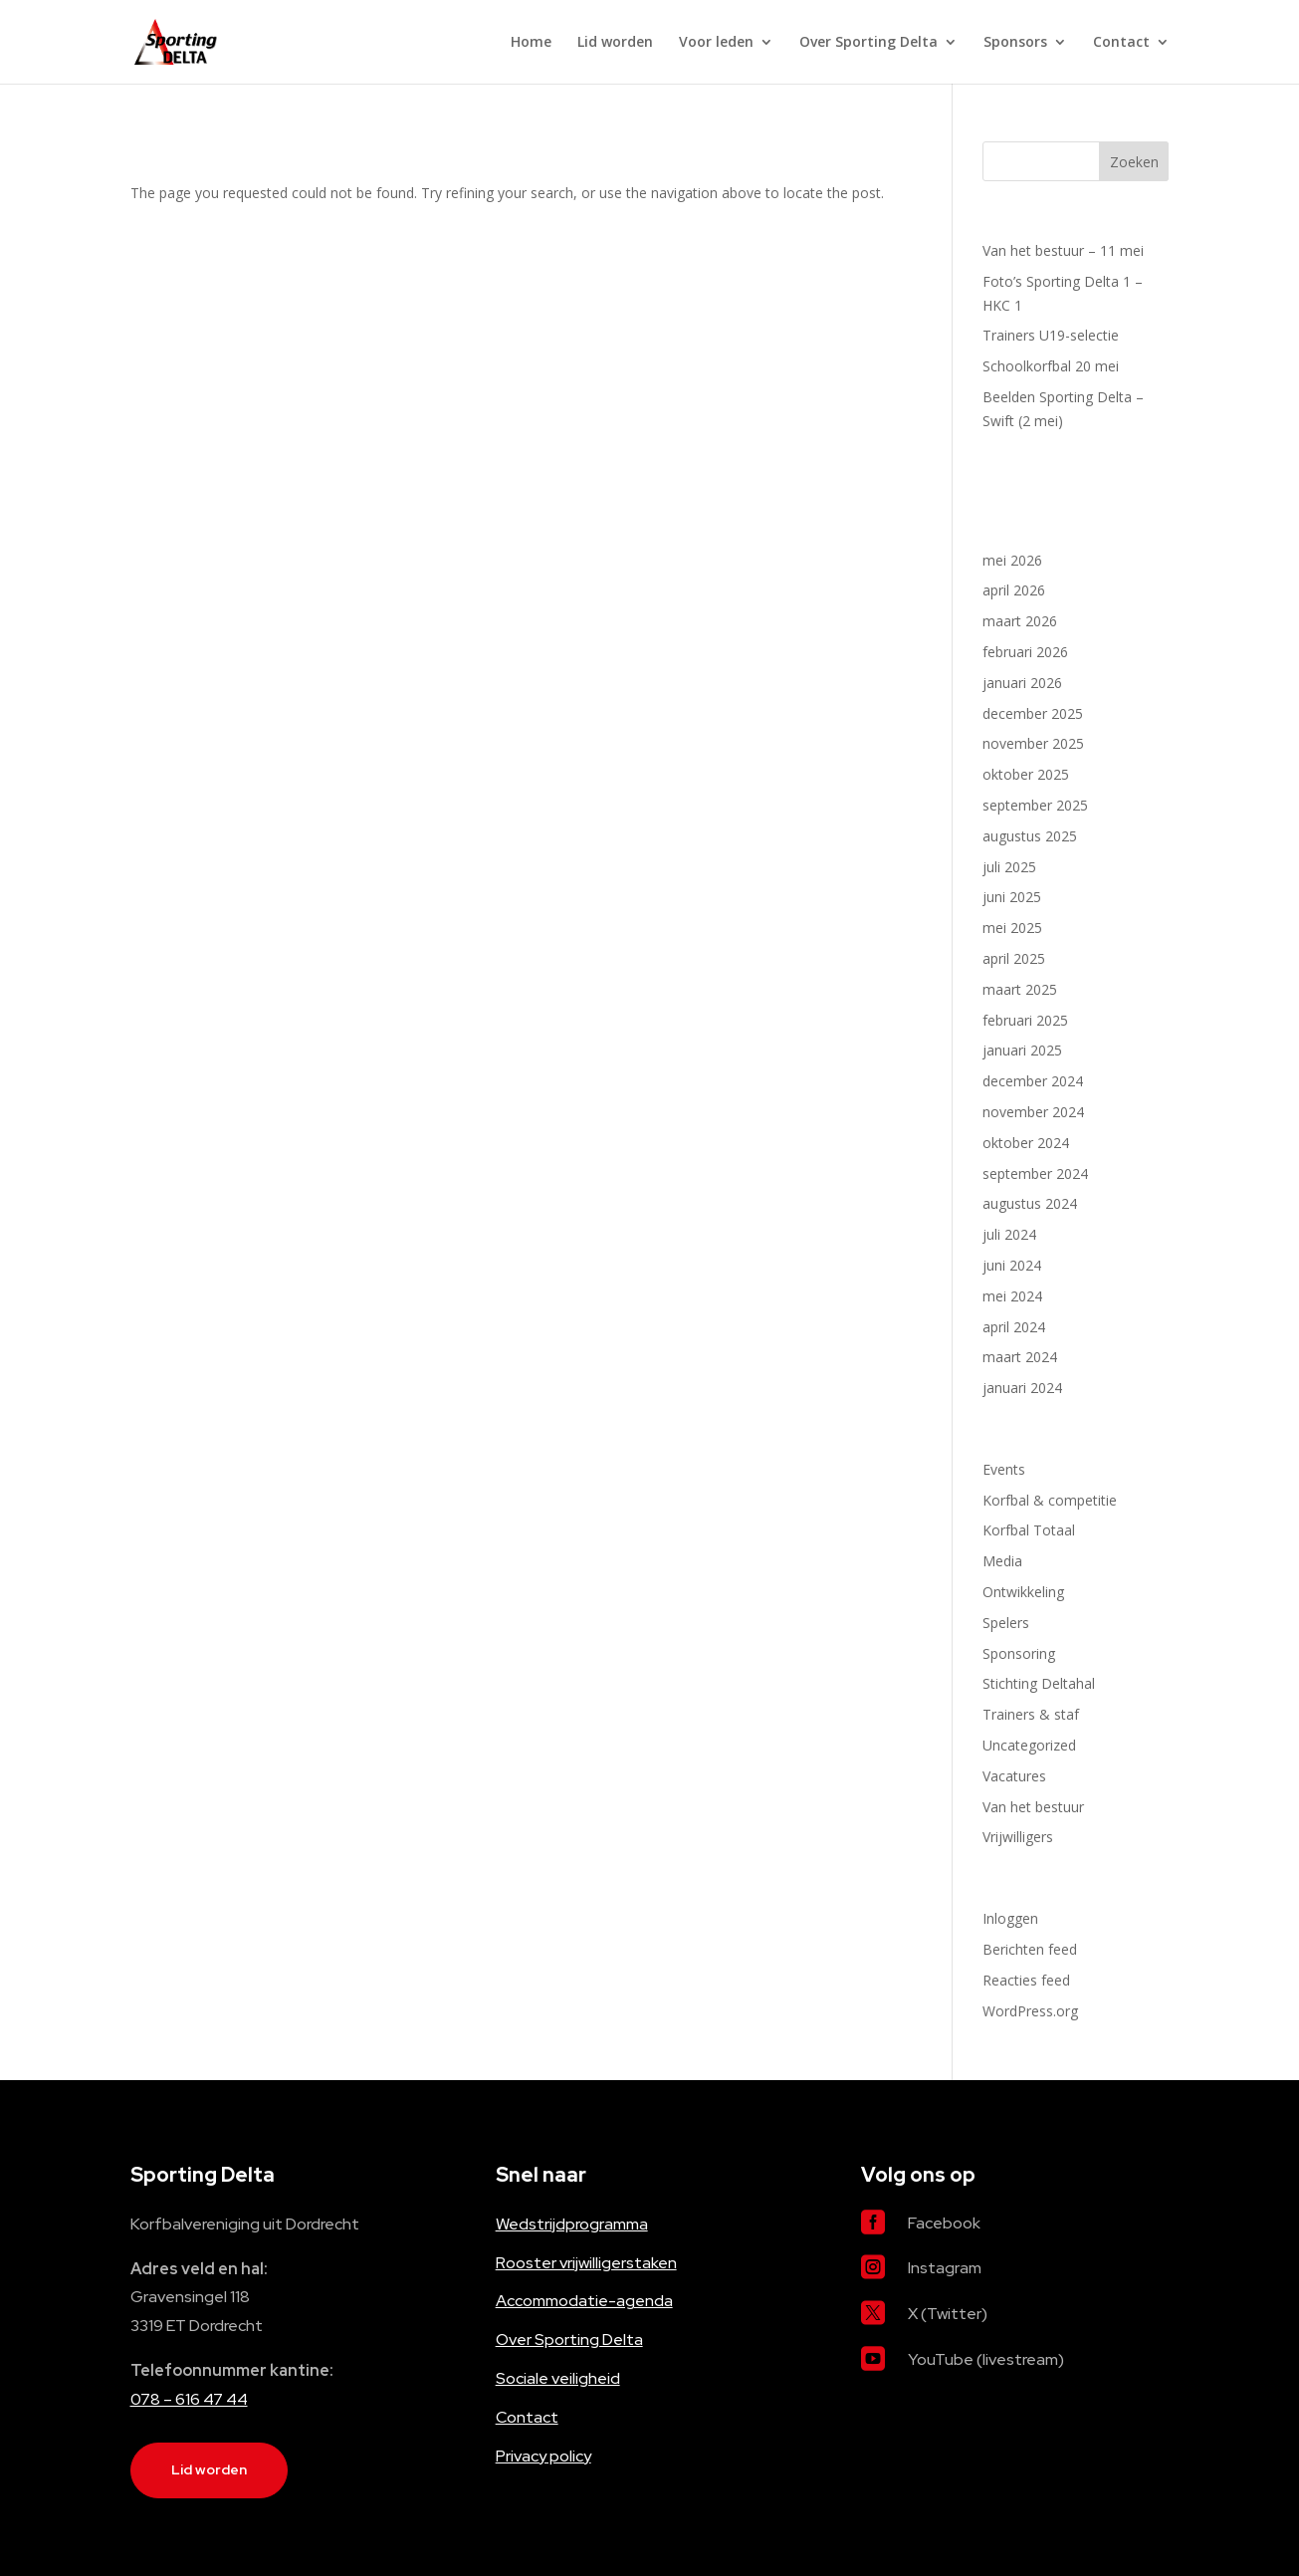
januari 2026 (1022, 682)
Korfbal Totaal (1028, 1530)
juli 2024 (1009, 1234)
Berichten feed (1029, 1949)
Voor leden (716, 43)
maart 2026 (1019, 620)
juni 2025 (1011, 896)
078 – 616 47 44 (189, 2399)
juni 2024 (1011, 1265)
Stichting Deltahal (1038, 1683)
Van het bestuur (1033, 1806)
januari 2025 (1022, 1050)
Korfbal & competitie (1049, 1500)
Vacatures (1014, 1775)
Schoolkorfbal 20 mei (1050, 365)
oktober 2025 (1025, 774)
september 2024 (1035, 1173)
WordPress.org (1030, 2010)
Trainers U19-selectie (1050, 335)
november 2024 (1033, 1111)
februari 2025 (1025, 1020)
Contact (1121, 43)
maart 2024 (1019, 1356)
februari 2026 (1025, 651)
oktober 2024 (1025, 1142)
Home (531, 43)
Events (1003, 1469)
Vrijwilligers (1017, 1836)
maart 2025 (1019, 989)
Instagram (944, 2267)
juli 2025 (1009, 866)
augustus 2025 (1029, 835)
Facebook (944, 2223)
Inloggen (1010, 1918)
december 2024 (1032, 1080)
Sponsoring (1018, 1653)
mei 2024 (1012, 1296)
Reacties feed (1026, 1980)
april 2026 (1013, 590)
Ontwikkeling (1023, 1591)
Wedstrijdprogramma (572, 2224)
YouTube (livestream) (986, 2359)
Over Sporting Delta (868, 43)
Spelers (1005, 1622)
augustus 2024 (1029, 1203)
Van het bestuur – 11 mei (1063, 250)
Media (1002, 1560)
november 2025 (1033, 743)
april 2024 (1013, 1326)
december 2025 (1032, 713)
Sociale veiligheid (558, 2378)
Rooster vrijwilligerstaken (586, 2262)
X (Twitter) (947, 2313)
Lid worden (615, 43)
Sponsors (1015, 43)
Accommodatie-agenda (584, 2300)
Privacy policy (543, 2456)
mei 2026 (1012, 560)
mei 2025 (1012, 927)
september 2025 (1035, 805)
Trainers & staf (1030, 1714)
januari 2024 (1022, 1387)
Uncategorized (1029, 1745)
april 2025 (1013, 958)
